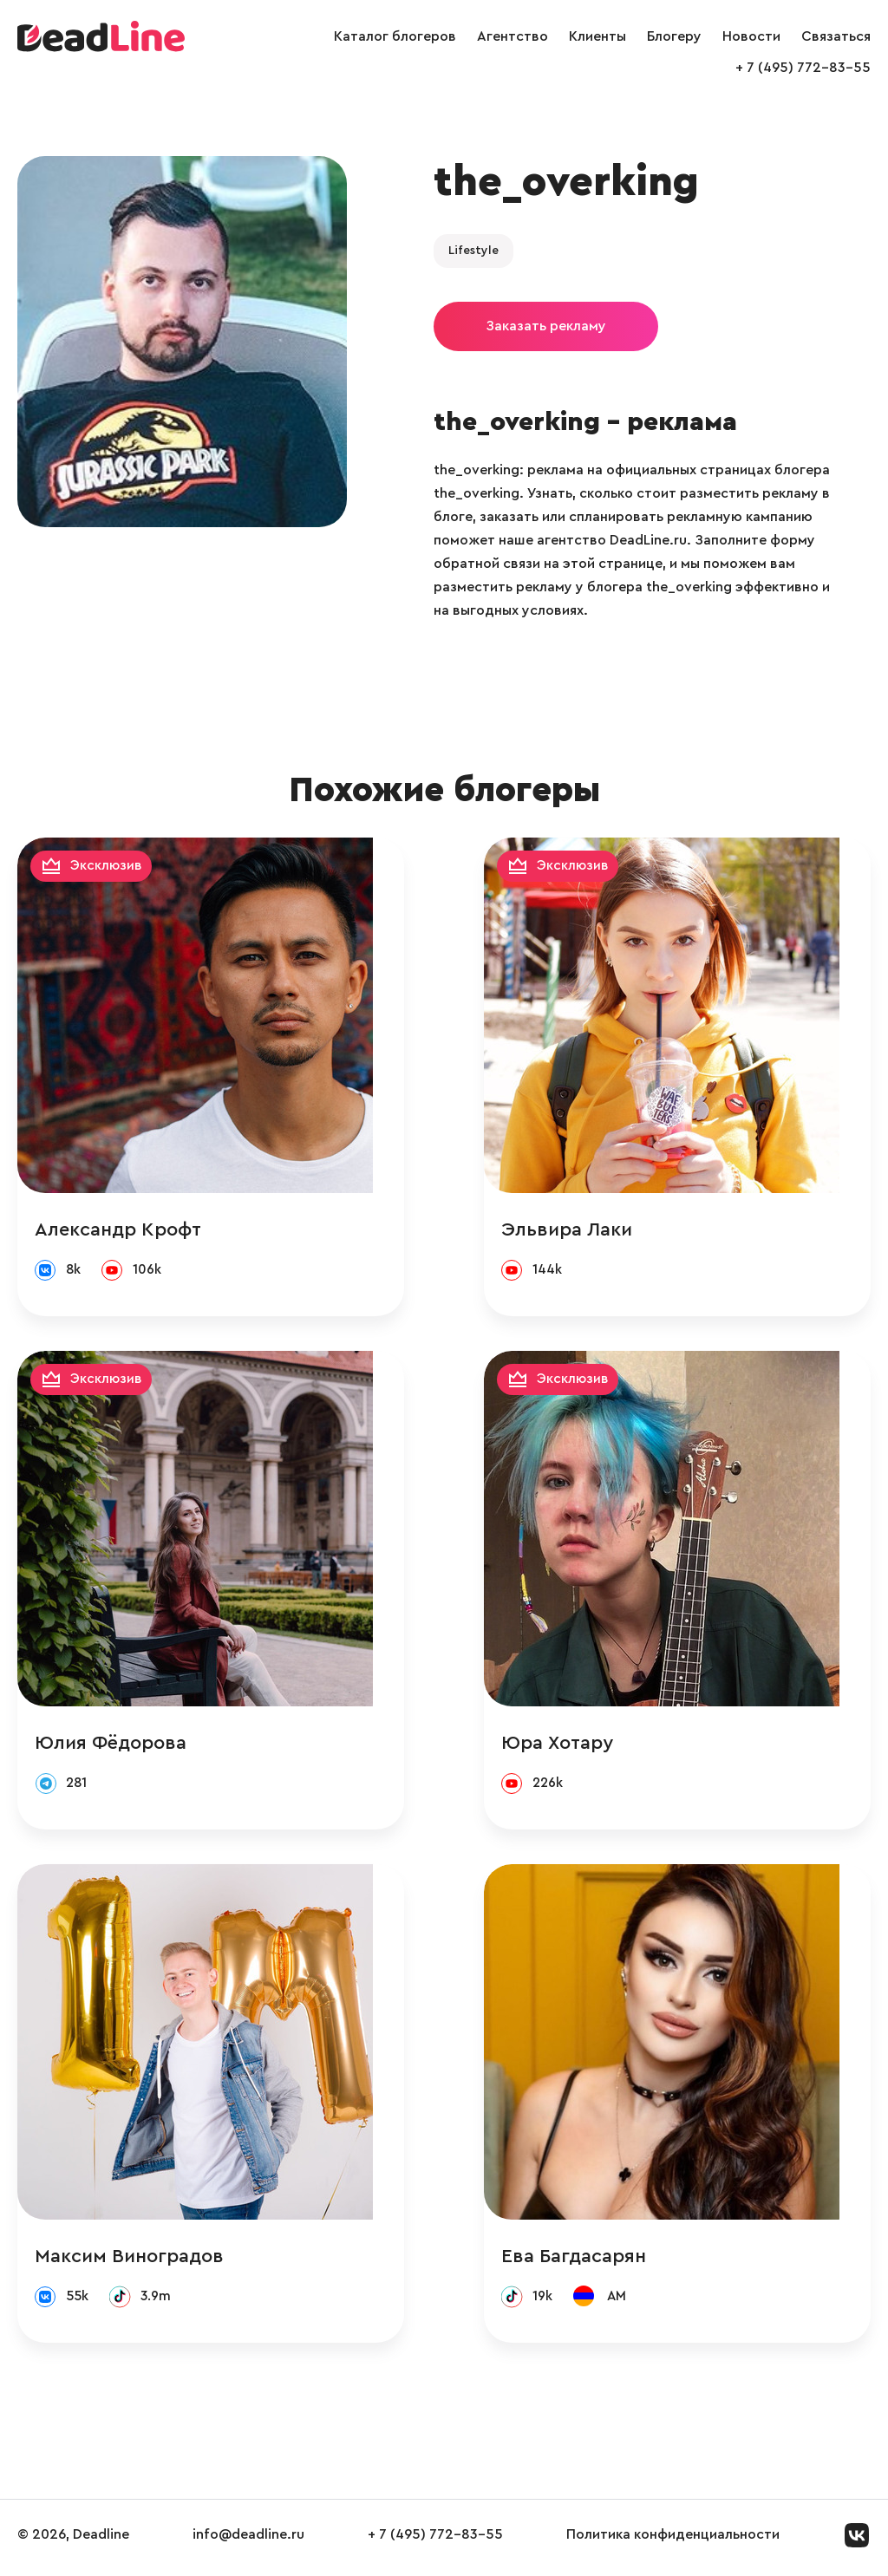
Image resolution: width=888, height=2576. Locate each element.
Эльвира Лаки (597, 1230)
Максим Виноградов (129, 2260)
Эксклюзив (106, 866)
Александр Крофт (118, 1230)
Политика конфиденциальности (673, 2540)
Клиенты (597, 36)
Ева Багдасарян (604, 2260)
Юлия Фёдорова (110, 1745)
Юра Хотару (588, 1745)
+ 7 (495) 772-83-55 (803, 68)
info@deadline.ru (248, 2540)
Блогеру (674, 36)
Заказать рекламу (546, 326)
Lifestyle (473, 251)
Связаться (836, 36)
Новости (751, 36)
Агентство (512, 36)
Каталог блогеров (395, 36)
